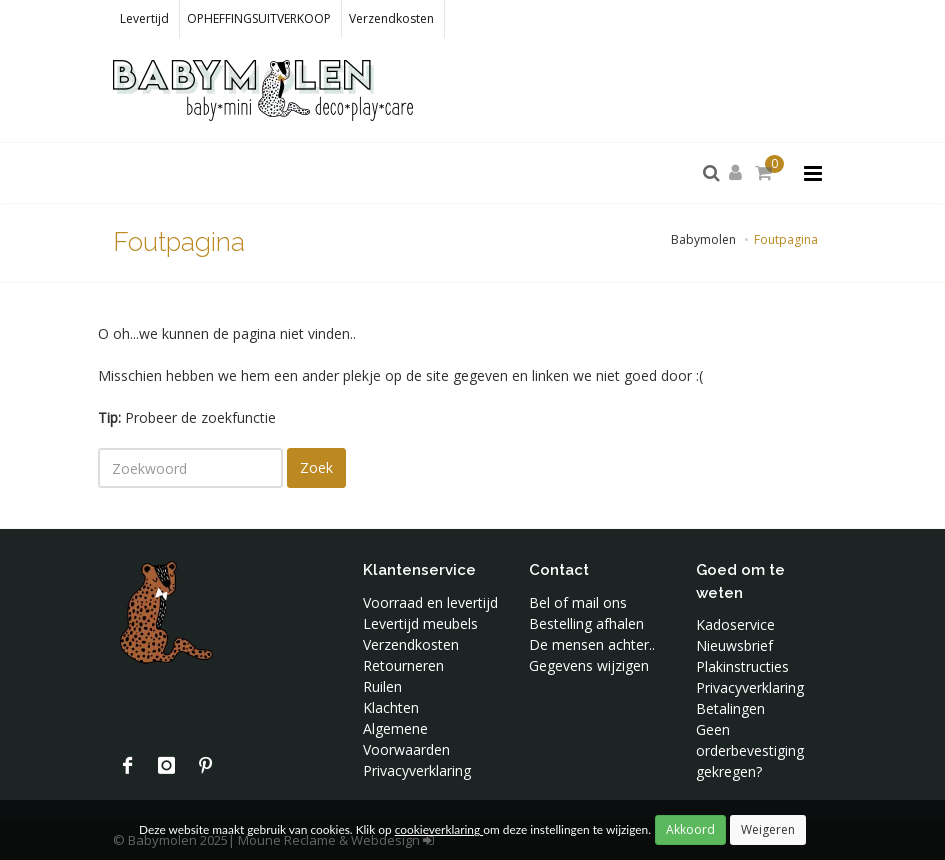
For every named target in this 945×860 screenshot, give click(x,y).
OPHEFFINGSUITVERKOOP (259, 18)
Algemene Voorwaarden (406, 739)
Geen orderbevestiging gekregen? (750, 750)
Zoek (316, 467)
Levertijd (144, 18)
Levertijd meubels (420, 623)
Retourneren (403, 665)
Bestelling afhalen (586, 623)
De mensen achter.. (592, 644)
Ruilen (382, 686)
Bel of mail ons (578, 602)
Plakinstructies (742, 666)
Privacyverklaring (417, 770)
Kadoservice (735, 624)
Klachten (391, 707)
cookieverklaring (439, 829)
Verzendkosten (391, 18)
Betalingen (730, 708)
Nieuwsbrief (734, 645)
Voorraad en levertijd (430, 602)
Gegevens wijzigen (589, 665)
